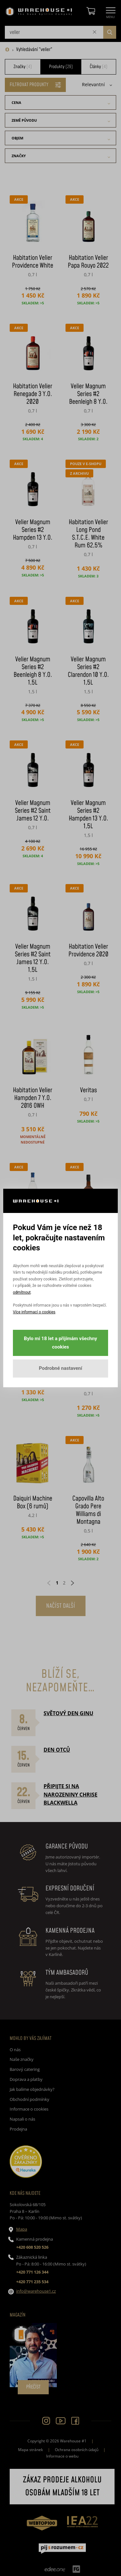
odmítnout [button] (22, 1292)
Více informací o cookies (34, 1312)
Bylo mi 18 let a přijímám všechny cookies (60, 1343)
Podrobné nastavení (60, 1368)
